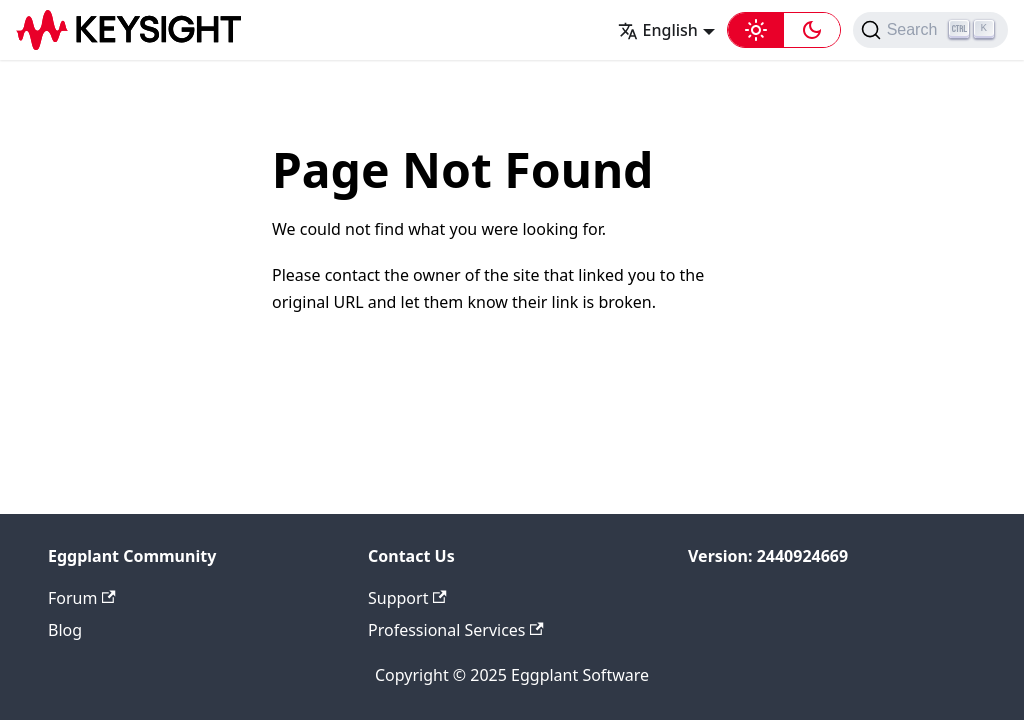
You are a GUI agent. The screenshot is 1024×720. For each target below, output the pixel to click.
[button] (784, 30)
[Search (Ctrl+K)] (930, 30)
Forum (82, 598)
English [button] (658, 30)
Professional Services (456, 630)
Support (407, 598)
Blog (65, 630)
